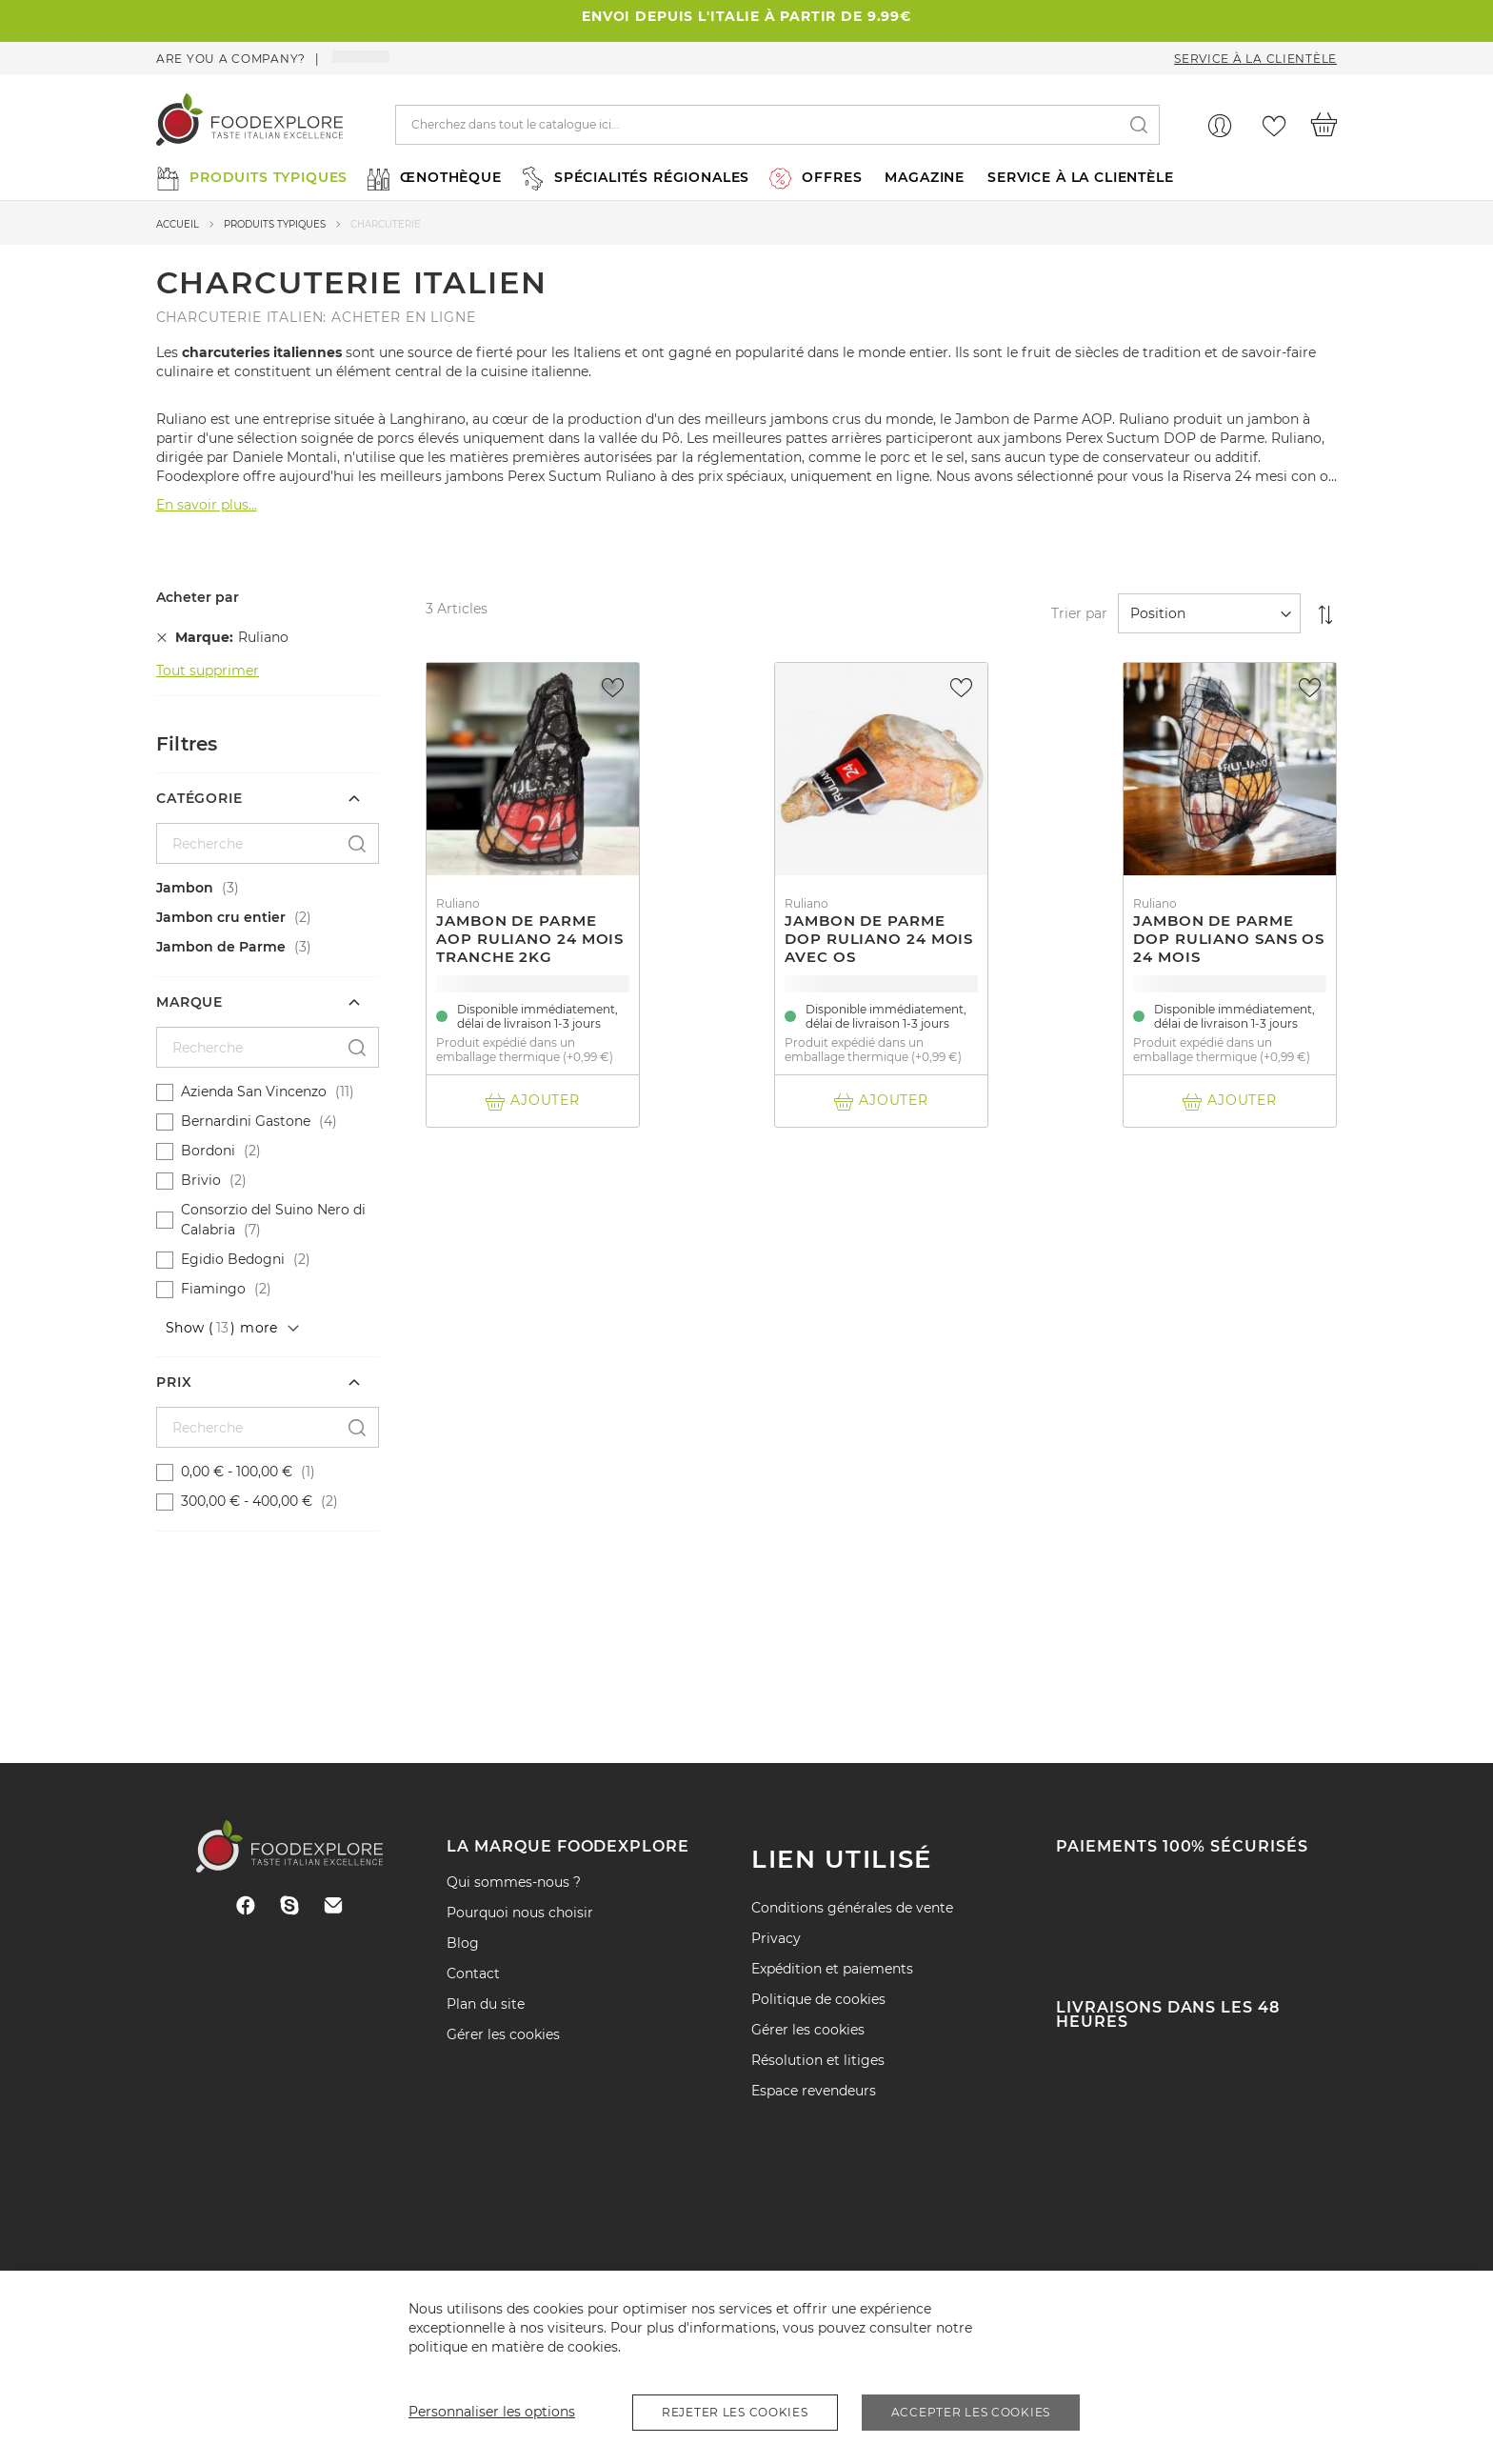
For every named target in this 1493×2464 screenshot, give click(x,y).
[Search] (1138, 126)
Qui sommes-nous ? (514, 1882)
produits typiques (275, 224)
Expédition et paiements (832, 1968)
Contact (473, 1973)
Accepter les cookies (970, 2412)
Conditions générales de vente (852, 1907)
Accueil (177, 224)
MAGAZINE (925, 177)
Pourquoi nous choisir (520, 1912)
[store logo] (249, 124)
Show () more (222, 1327)
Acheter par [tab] (197, 598)
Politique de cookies (818, 1999)
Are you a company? (231, 58)
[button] (615, 687)
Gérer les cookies (503, 2034)
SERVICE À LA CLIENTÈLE (1080, 177)
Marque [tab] (189, 1002)
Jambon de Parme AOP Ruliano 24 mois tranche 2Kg (530, 938)
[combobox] (778, 125)
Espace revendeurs (813, 2090)
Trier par (1079, 613)
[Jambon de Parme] (270, 947)
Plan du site (486, 2004)
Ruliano (458, 903)
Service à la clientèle (1255, 58)
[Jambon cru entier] (270, 918)
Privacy (776, 1938)
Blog (463, 1943)
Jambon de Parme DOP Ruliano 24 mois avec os (879, 938)
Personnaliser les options (491, 2411)
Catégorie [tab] (199, 798)
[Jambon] (270, 888)
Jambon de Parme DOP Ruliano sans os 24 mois (1228, 938)
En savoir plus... (206, 504)
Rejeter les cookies (735, 2412)
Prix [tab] (173, 1382)
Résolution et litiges (818, 2060)
